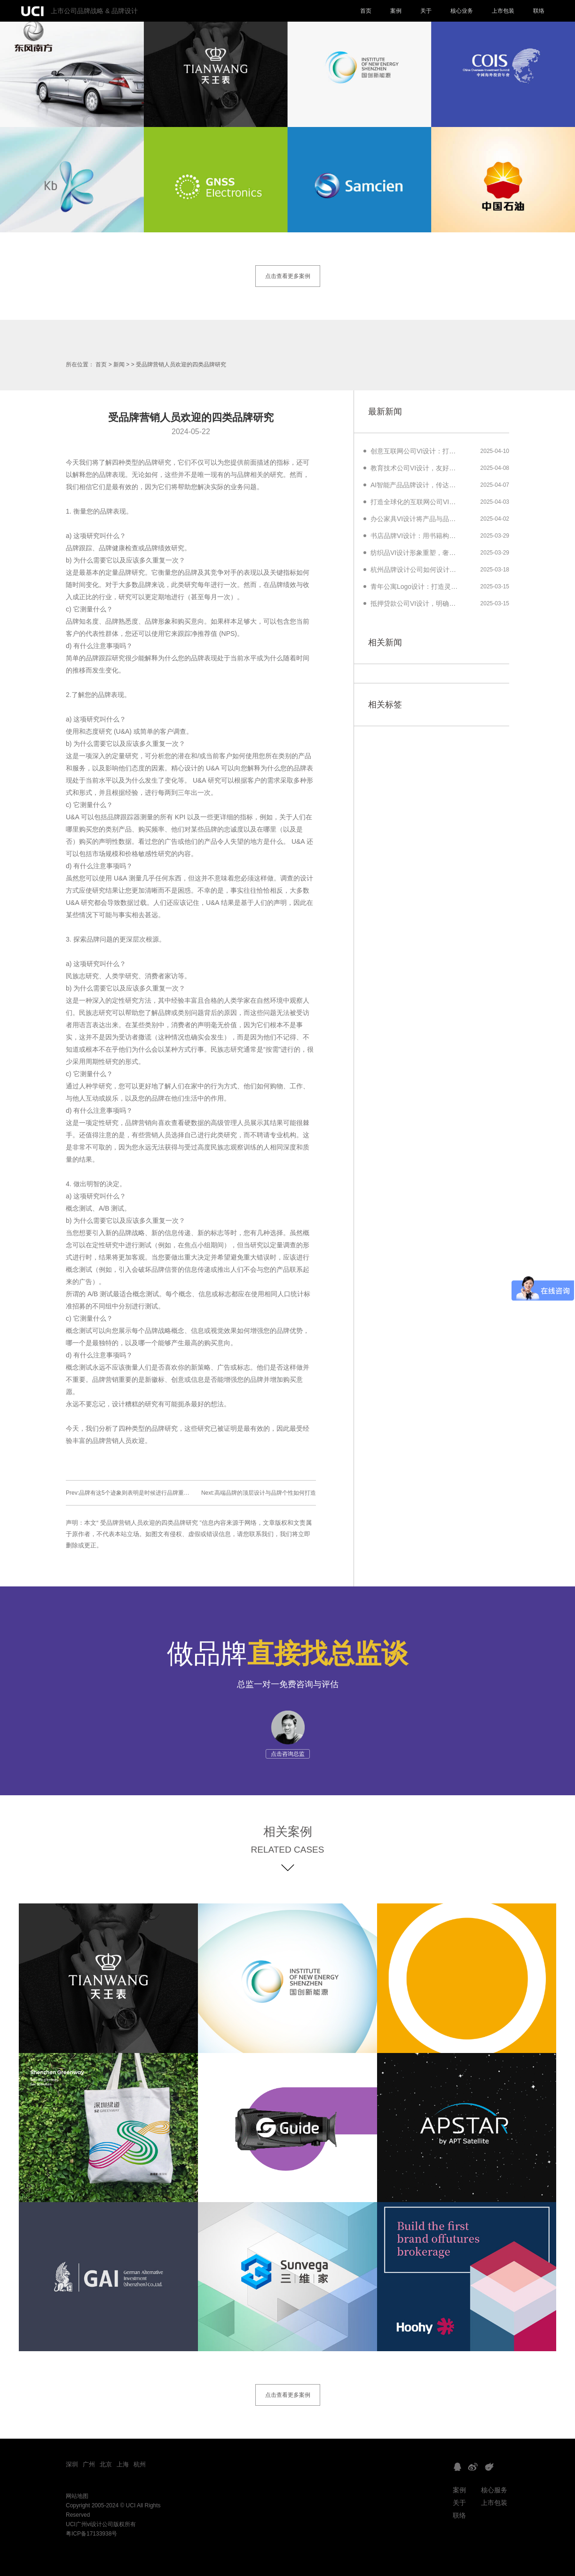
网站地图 (77, 2496)
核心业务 (461, 11)
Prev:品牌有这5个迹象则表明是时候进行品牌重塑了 (130, 1493)
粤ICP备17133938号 (91, 2533)
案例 (396, 11)
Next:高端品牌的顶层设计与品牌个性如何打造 (258, 1493)
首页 (365, 11)
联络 (538, 11)
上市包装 (503, 11)
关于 (426, 11)
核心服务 (494, 2490)
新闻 (119, 364)
